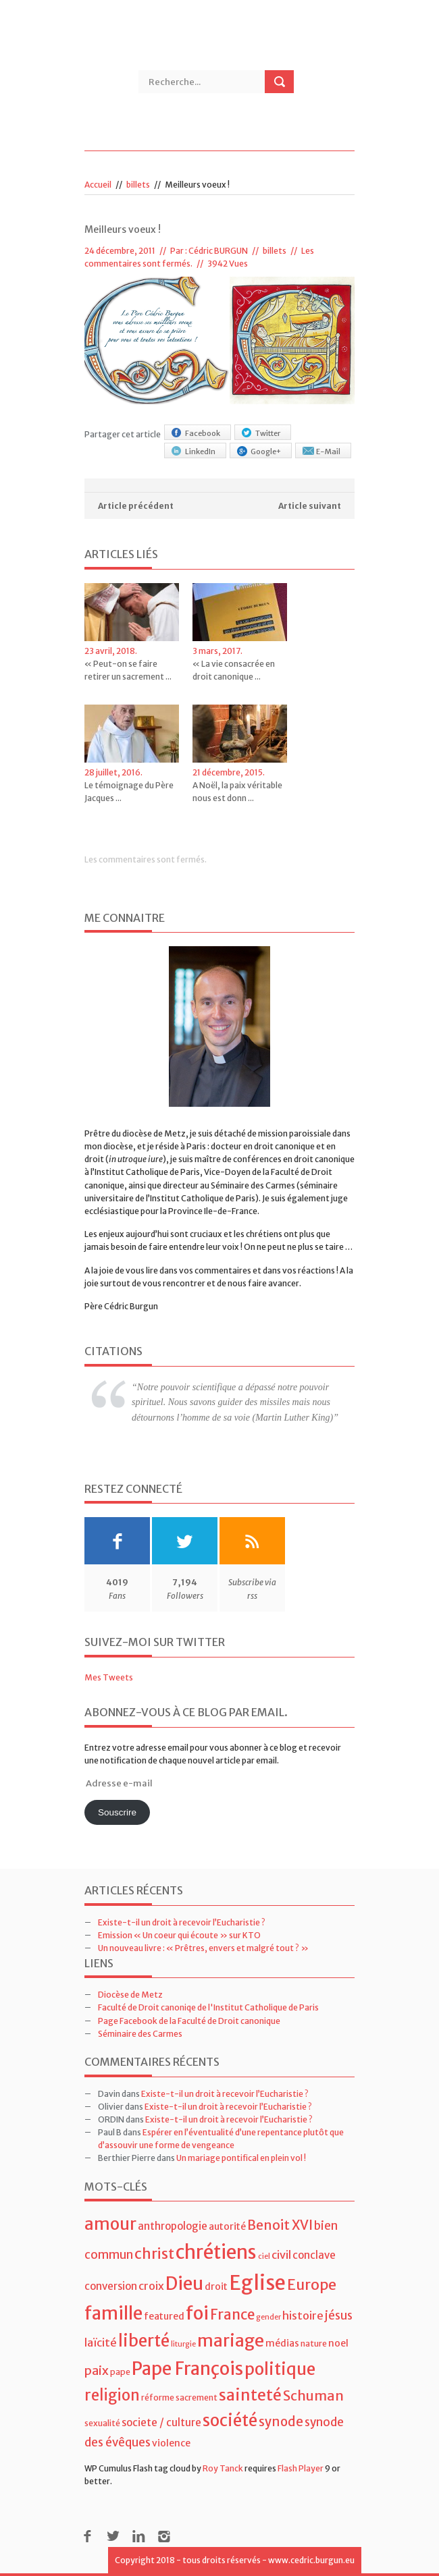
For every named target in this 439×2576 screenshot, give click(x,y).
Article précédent (136, 506)
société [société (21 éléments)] (230, 2420)
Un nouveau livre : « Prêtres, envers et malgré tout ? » (203, 1948)
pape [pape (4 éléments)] (120, 2372)
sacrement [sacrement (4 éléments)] (196, 2397)
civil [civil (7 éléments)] (281, 2255)
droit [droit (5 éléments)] (216, 2286)
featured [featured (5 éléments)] (164, 2316)
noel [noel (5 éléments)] (338, 2343)
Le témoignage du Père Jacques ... (129, 791)
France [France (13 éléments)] (232, 2315)
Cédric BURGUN (218, 251)
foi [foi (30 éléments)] (197, 2313)
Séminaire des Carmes (140, 2034)
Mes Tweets (108, 1677)
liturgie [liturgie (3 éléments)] (183, 2344)
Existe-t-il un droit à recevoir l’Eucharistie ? (181, 1922)
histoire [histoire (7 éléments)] (303, 2315)
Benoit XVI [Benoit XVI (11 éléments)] (280, 2225)
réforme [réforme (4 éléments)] (157, 2397)
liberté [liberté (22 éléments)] (144, 2340)
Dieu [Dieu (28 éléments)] (184, 2283)
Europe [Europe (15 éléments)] (311, 2285)
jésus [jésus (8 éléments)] (339, 2315)
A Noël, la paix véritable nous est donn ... (237, 791)
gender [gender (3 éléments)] (268, 2317)
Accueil (97, 185)
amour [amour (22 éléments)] (110, 2224)
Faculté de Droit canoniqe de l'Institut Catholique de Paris (208, 2007)
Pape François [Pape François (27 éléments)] (187, 2368)
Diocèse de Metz (130, 1995)
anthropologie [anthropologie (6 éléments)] (172, 2226)
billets (138, 185)
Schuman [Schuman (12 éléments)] (313, 2395)
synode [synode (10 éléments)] (281, 2422)
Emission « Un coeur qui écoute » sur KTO (179, 1935)
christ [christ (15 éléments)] (154, 2254)
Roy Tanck (223, 2468)
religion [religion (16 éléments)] (112, 2395)
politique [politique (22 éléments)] (279, 2369)
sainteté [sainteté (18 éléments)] (250, 2395)
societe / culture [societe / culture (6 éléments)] (161, 2422)
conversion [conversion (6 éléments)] (110, 2286)
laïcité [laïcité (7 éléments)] (100, 2342)
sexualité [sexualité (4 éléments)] (102, 2423)
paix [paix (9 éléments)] (96, 2370)
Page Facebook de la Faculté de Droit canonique (189, 2021)
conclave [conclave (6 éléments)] (314, 2255)
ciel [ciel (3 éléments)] (264, 2256)
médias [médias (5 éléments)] (282, 2343)
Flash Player (301, 2468)
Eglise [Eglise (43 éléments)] (257, 2282)
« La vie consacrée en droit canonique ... (233, 670)
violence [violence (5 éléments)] (171, 2443)
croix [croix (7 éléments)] (151, 2286)
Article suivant (309, 506)
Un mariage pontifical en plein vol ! (241, 2158)
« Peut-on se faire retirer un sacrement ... (128, 670)
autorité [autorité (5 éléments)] (227, 2226)
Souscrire (117, 1812)
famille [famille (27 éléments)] (113, 2313)
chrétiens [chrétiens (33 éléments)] (216, 2252)
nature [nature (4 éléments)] (314, 2343)
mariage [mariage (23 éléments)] (230, 2340)
